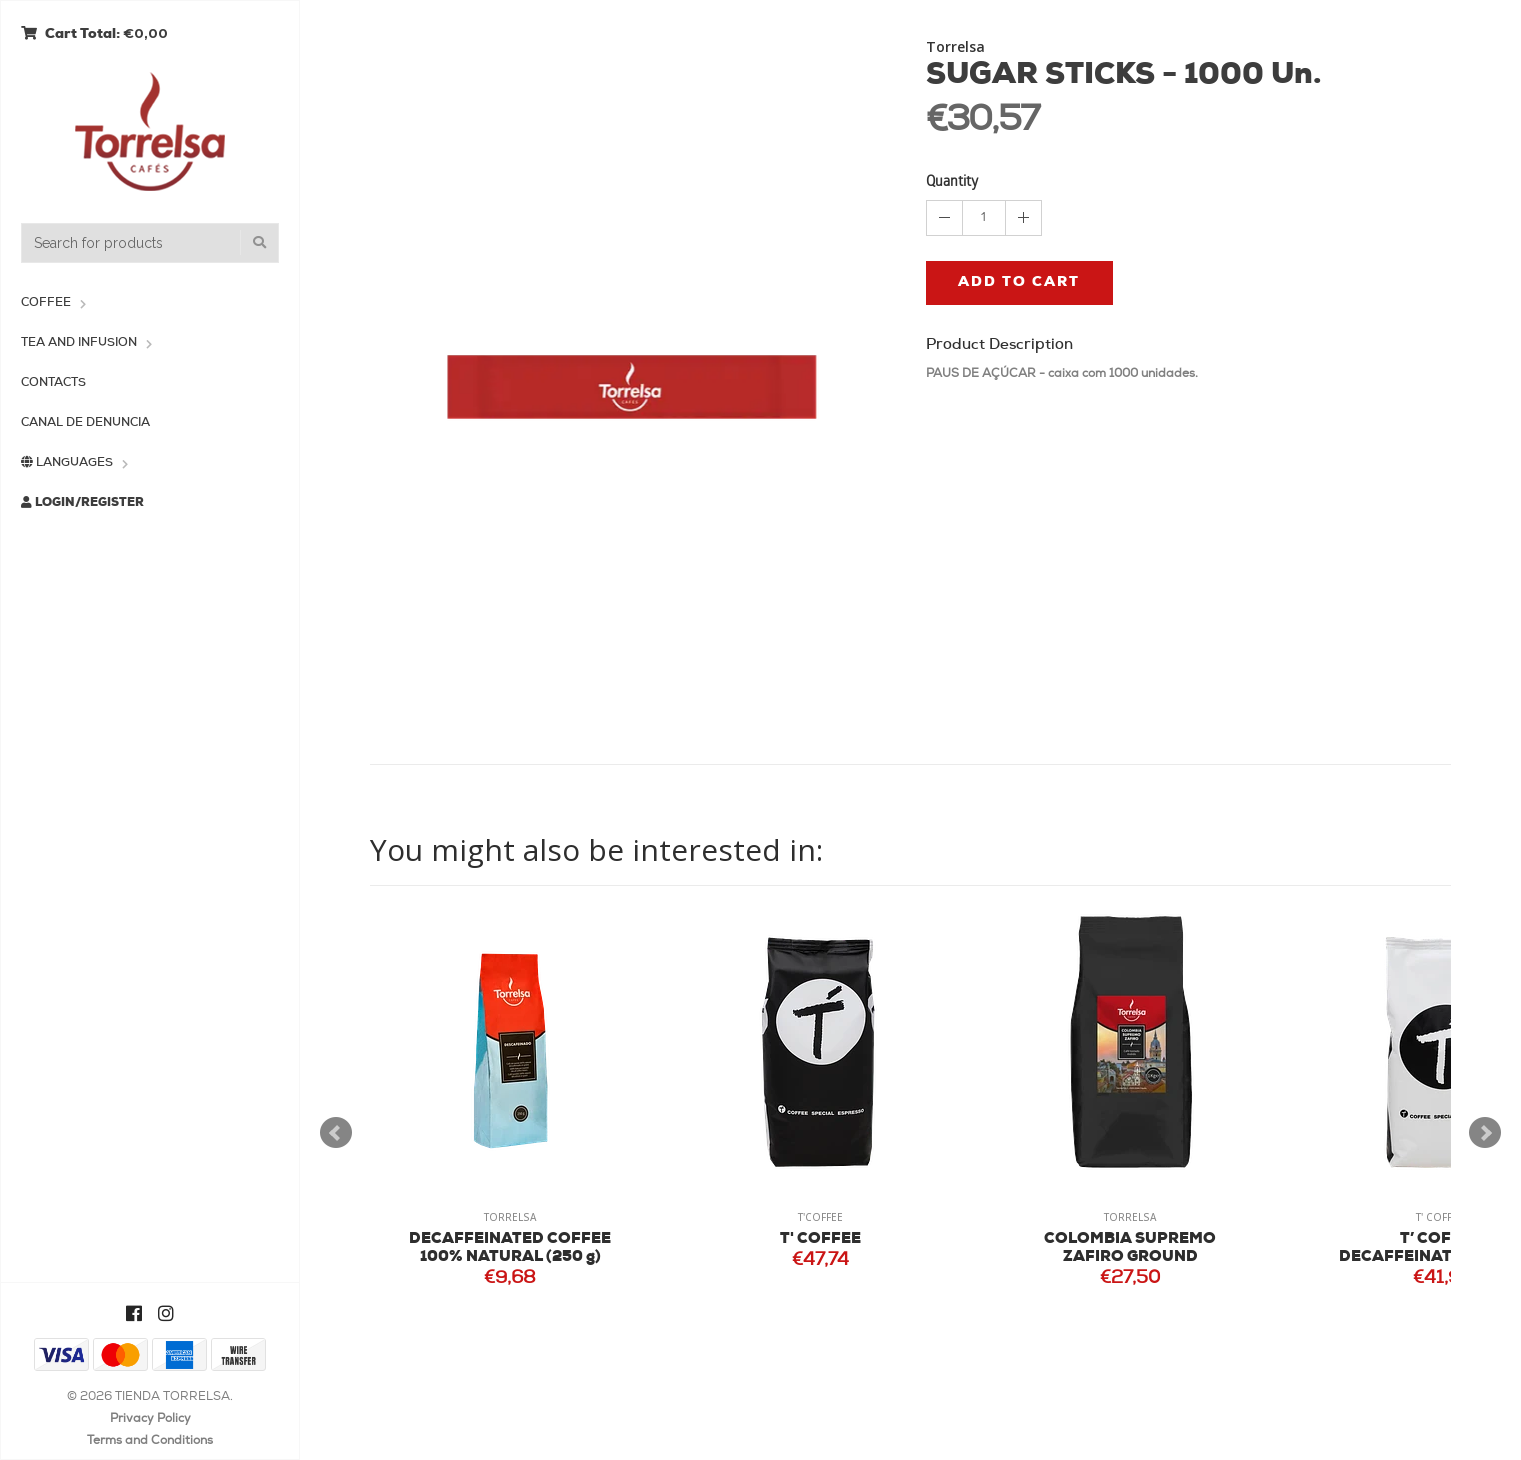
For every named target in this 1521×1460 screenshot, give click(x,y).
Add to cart (1019, 282)
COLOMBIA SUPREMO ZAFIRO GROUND (1130, 1248)
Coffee (46, 303)
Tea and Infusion (79, 343)
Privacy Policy (150, 1419)
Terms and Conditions (150, 1441)
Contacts (53, 383)
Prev (336, 1133)
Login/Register (82, 502)
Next (1485, 1133)
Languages (67, 462)
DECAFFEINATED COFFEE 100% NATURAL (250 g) (510, 1248)
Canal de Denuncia (85, 423)
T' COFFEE (820, 1239)
